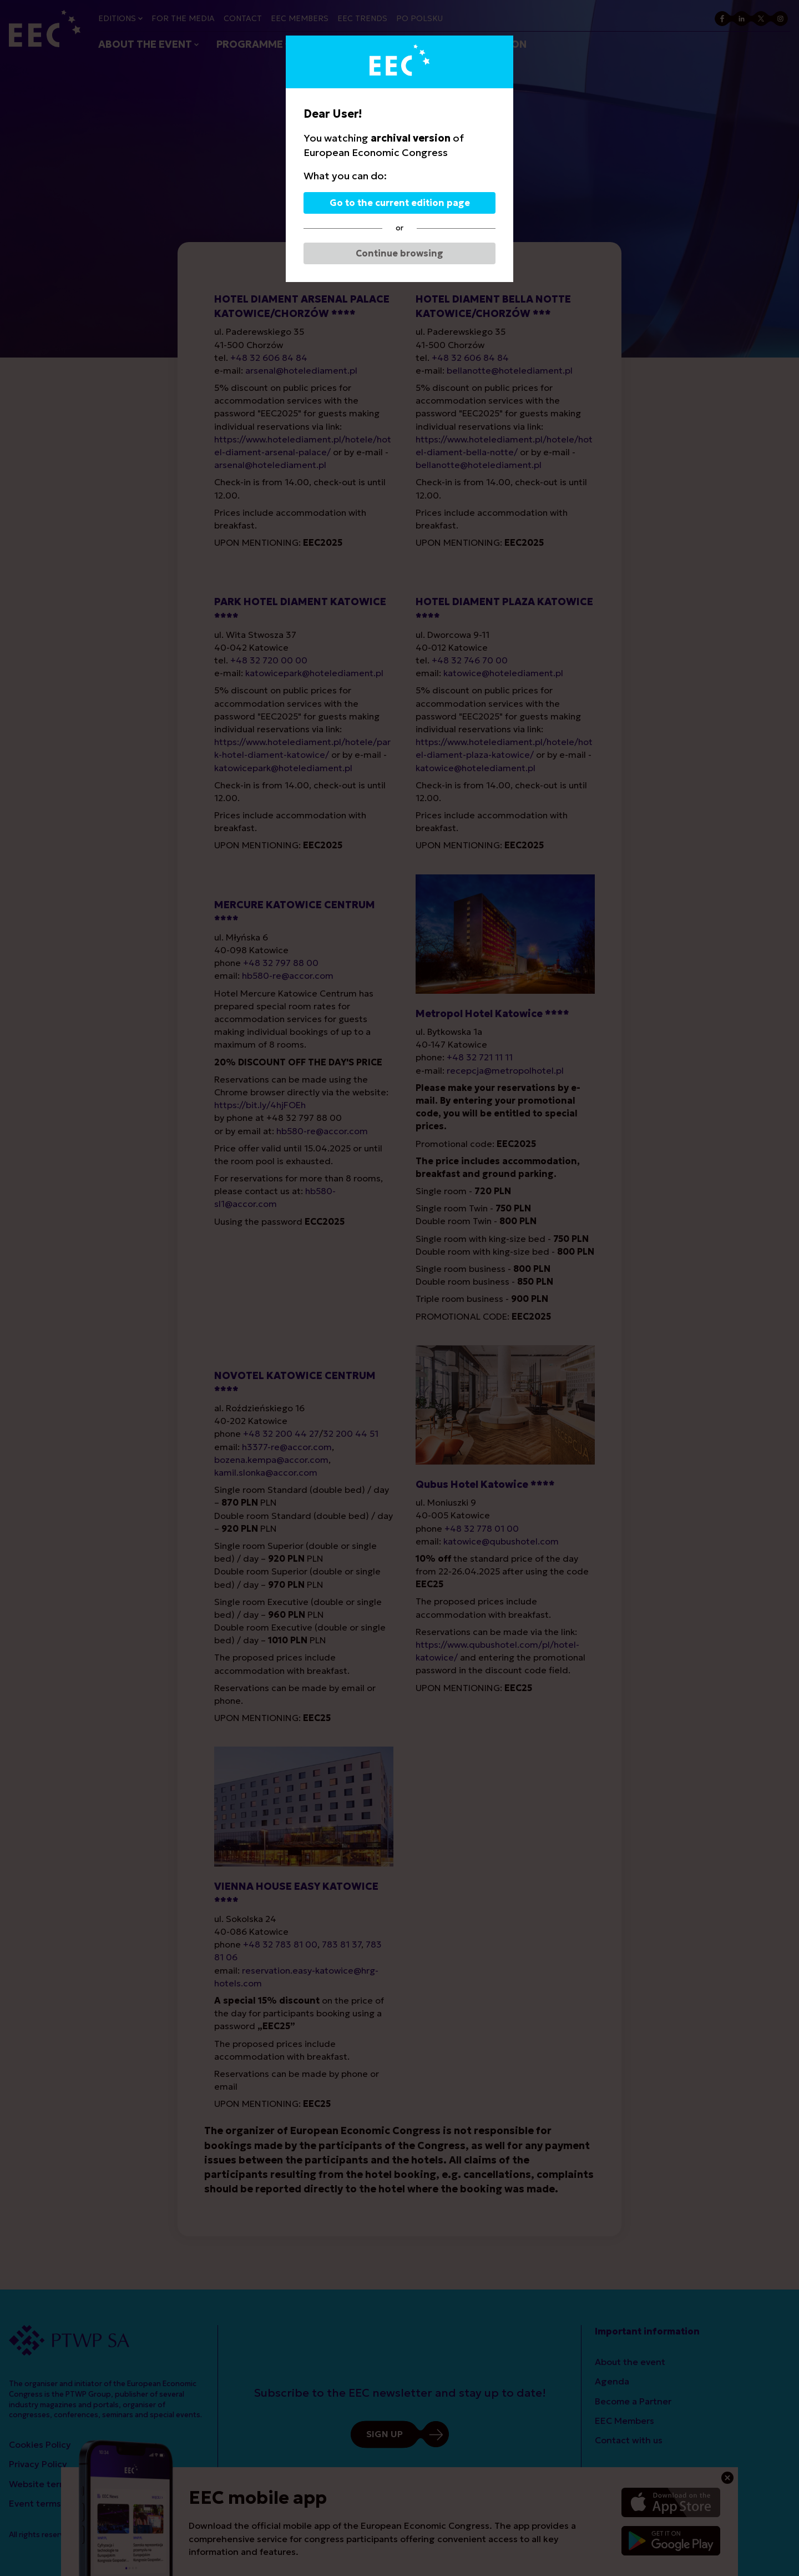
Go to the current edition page (400, 202)
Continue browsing (399, 253)
